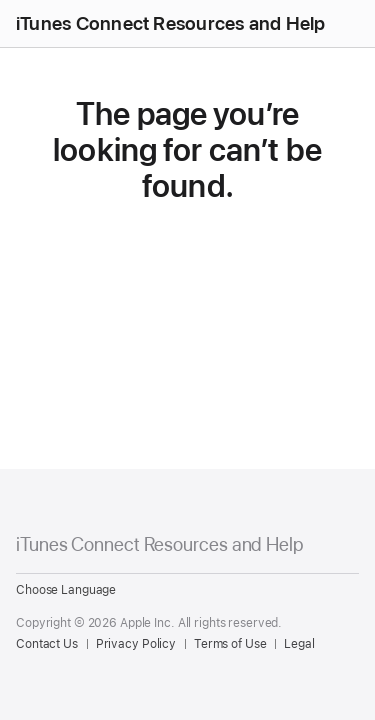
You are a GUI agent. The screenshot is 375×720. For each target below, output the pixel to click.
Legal (299, 644)
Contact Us (47, 644)
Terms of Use (230, 644)
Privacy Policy (136, 644)
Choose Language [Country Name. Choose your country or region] (66, 590)
